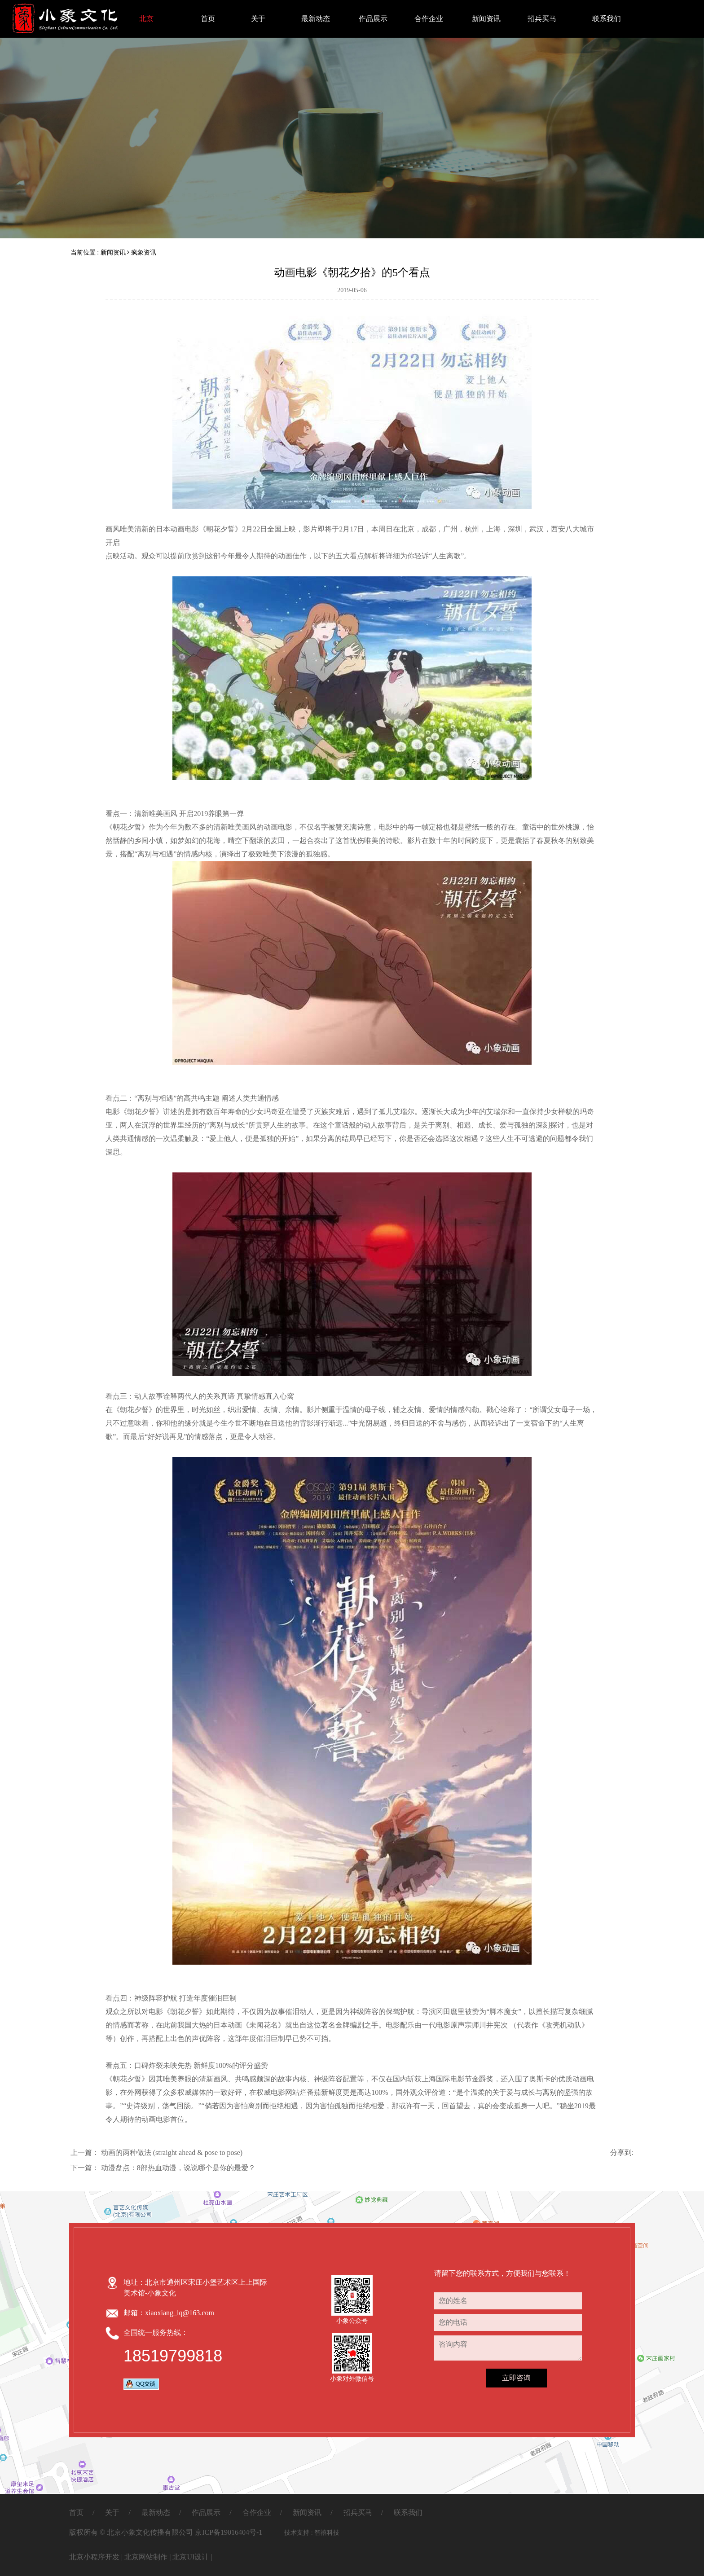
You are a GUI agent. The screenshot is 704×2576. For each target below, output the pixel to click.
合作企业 (428, 18)
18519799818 (172, 2356)
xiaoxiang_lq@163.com (179, 2313)
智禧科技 (326, 2532)
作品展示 (372, 18)
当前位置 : (85, 252)
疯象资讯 (143, 252)
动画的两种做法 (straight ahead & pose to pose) (172, 2152)
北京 (146, 18)
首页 (208, 18)
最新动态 (315, 18)
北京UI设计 (190, 2557)
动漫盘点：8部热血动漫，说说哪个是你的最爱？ (178, 2168)
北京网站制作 (145, 2557)
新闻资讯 (485, 18)
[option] (352, 119)
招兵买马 (542, 18)
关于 (258, 18)
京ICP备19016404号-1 (228, 2532)
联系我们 (606, 18)
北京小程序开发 (94, 2557)
